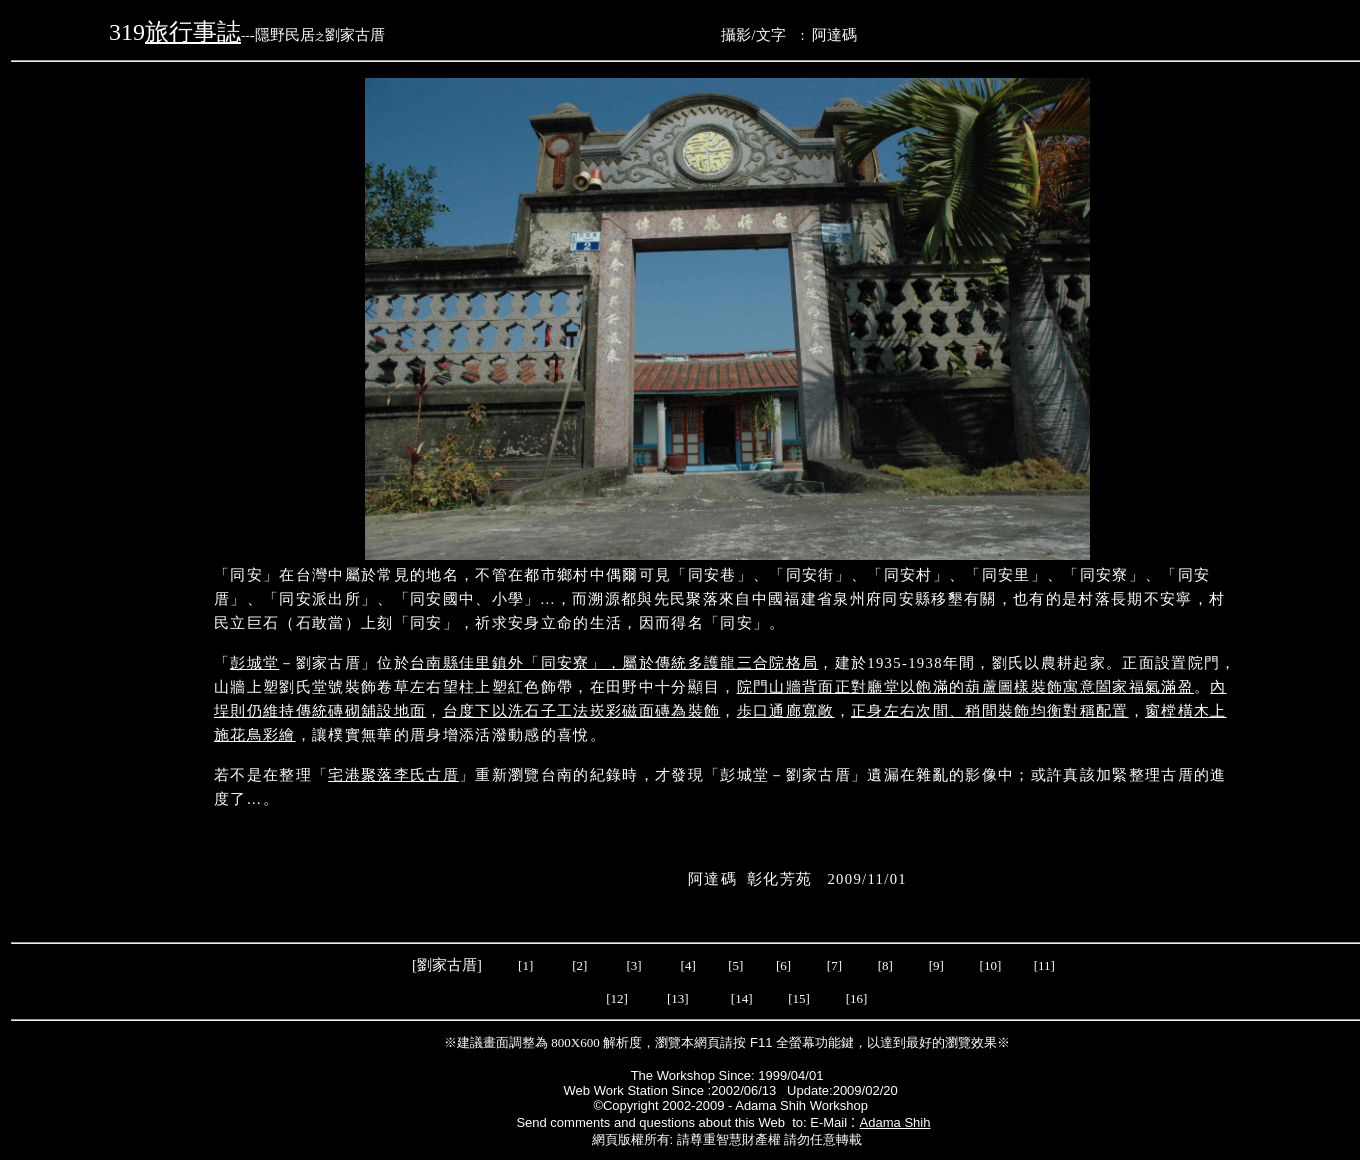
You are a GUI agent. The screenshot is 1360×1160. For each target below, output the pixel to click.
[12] (617, 998)
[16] (857, 998)
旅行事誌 (193, 32)
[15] (797, 998)
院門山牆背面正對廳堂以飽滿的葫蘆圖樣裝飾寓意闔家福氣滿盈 (965, 687)
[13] (678, 998)
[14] (742, 998)
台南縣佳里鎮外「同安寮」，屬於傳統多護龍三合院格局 (614, 663)
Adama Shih (895, 1122)
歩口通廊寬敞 (786, 711)
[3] (633, 965)
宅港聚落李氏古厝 (393, 775)
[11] (1046, 965)
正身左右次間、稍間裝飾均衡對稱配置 (990, 711)
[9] (938, 965)
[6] (782, 965)
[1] (525, 965)
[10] (991, 965)
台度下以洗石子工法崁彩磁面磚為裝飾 (582, 711)
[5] (735, 965)
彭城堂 (254, 663)
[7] (834, 965)
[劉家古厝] (448, 965)
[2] (580, 965)
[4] (686, 965)
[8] (885, 965)
